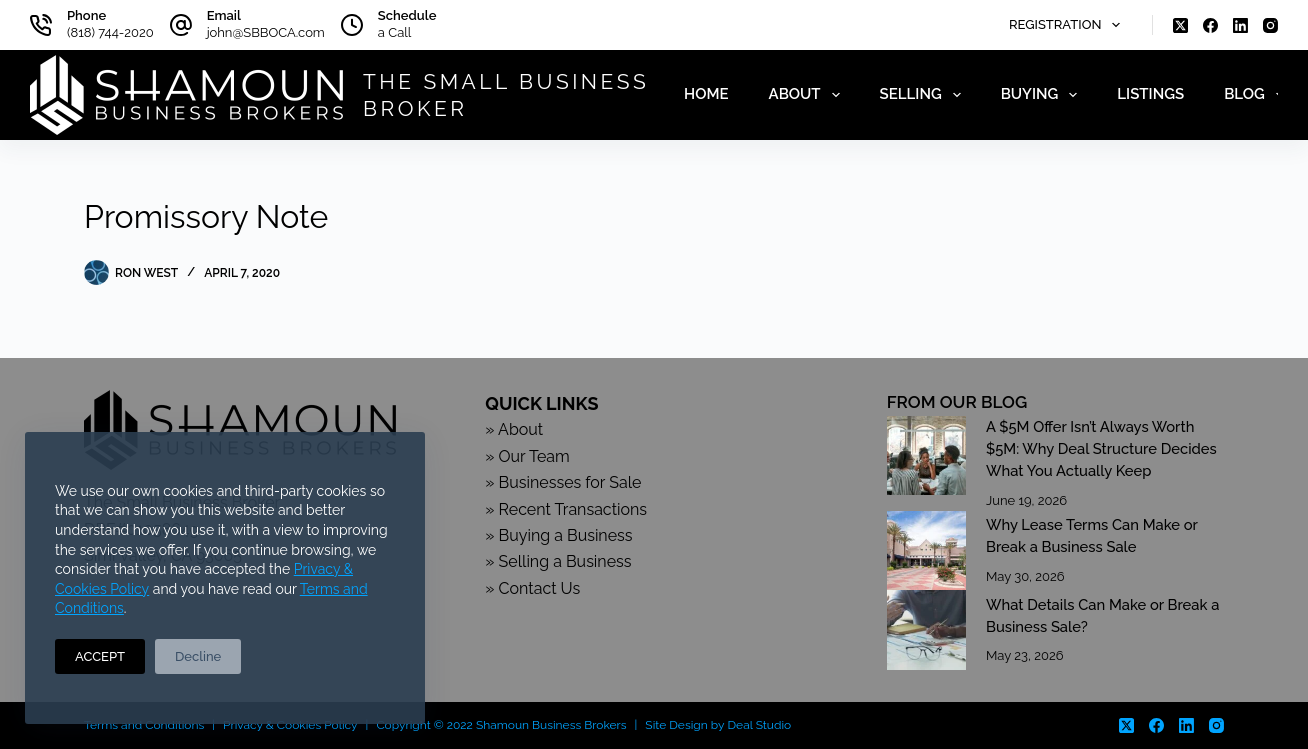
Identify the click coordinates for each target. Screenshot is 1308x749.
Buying (1043, 95)
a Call (394, 32)
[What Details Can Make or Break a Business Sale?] (926, 629)
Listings (1150, 94)
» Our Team (527, 456)
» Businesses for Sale (563, 482)
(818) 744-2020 (110, 32)
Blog (1258, 95)
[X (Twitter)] (1180, 25)
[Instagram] (1270, 25)
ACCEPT (100, 656)
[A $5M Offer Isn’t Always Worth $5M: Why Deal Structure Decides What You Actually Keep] (926, 455)
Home (706, 94)
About (808, 95)
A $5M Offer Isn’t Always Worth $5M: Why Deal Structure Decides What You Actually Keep (1101, 448)
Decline (198, 656)
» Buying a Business (558, 535)
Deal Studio (760, 725)
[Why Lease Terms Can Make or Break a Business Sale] (926, 550)
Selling (924, 95)
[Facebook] (1210, 25)
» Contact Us (532, 588)
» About (514, 429)
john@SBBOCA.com (266, 32)
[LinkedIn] (1240, 25)
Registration (1068, 25)
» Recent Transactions (566, 509)
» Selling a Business (558, 561)
